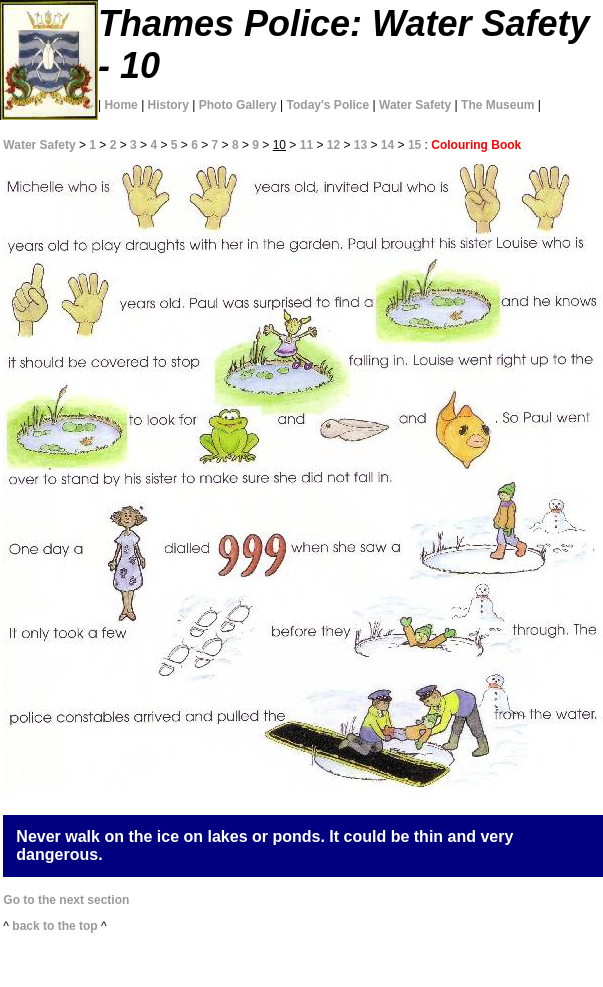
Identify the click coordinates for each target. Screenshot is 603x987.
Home (120, 105)
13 (360, 145)
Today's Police (328, 105)
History (168, 105)
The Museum (497, 105)
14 (387, 145)
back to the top (54, 926)
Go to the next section (66, 900)
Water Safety (415, 105)
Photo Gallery (238, 105)
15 (414, 145)
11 (306, 145)
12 (333, 145)
